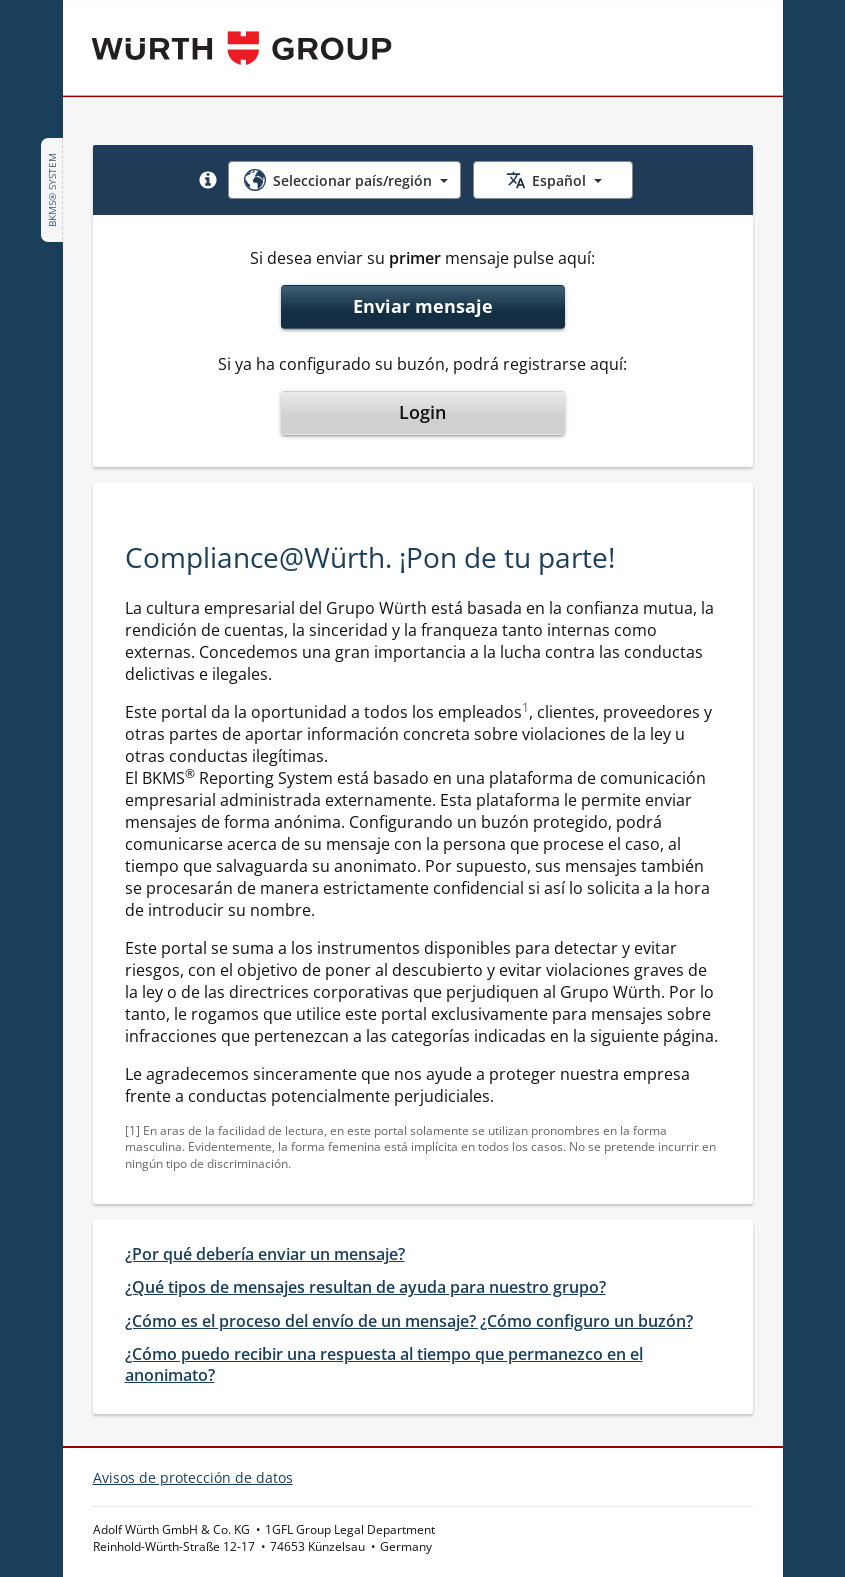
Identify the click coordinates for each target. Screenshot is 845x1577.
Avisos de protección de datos (193, 1477)
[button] (208, 180)
